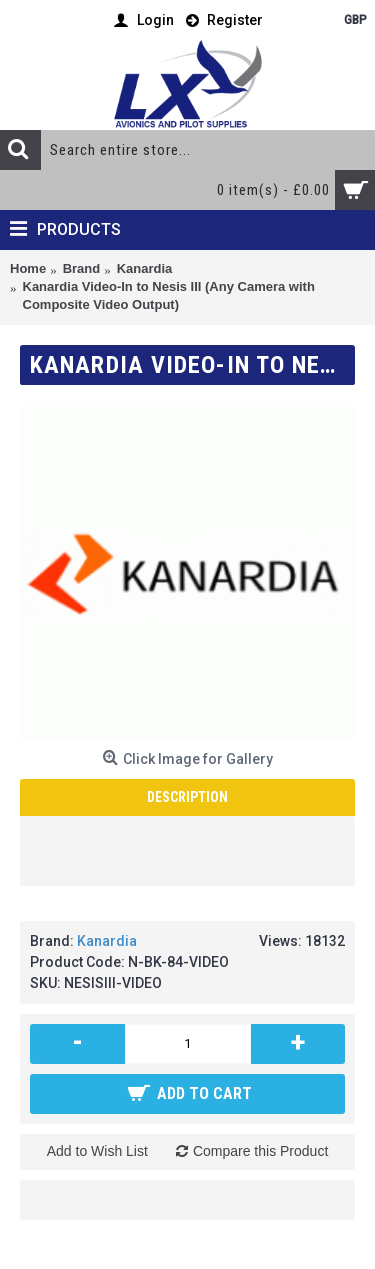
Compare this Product (260, 1151)
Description (187, 797)
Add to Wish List (97, 1151)
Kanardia (107, 941)
